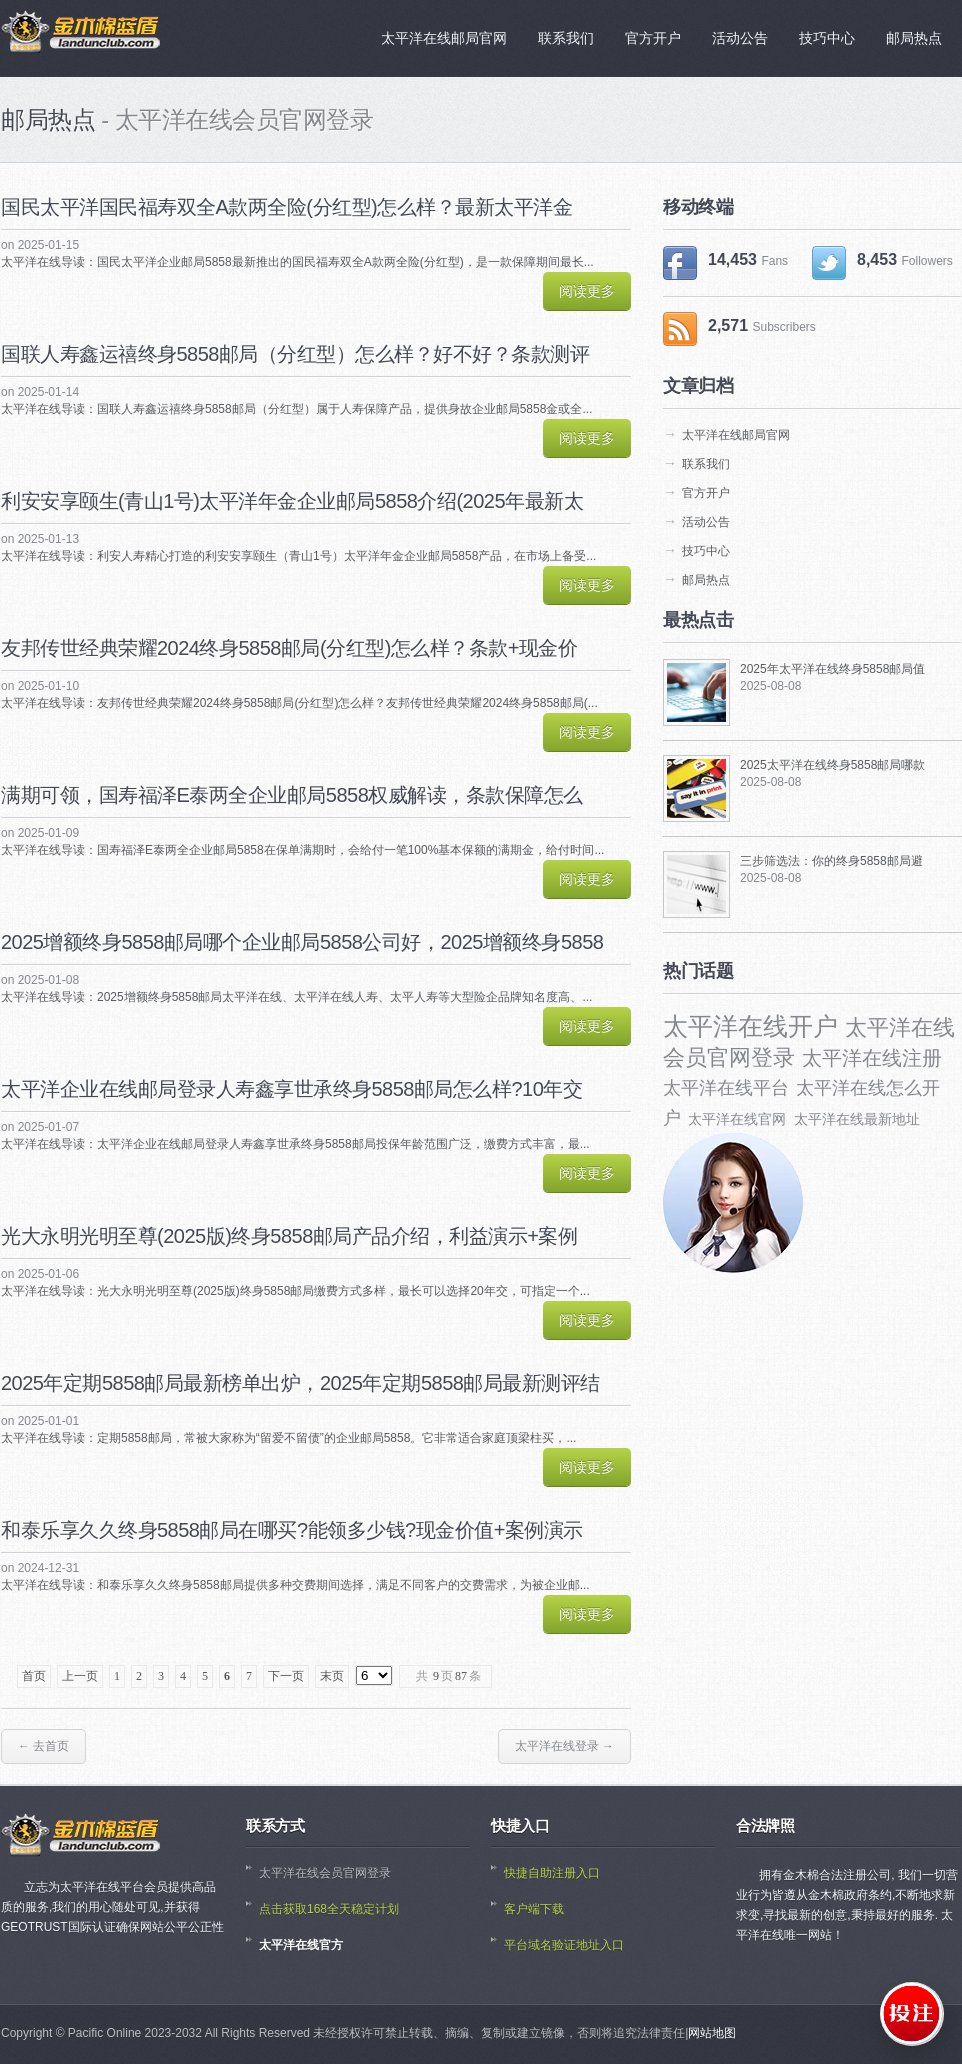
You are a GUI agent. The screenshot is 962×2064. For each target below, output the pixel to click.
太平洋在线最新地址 (857, 1119)
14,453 (725, 263)
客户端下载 (534, 1909)
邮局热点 (706, 580)
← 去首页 (43, 1746)
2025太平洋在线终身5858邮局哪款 (832, 765)
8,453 (882, 263)
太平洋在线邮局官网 (736, 435)
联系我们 (706, 464)
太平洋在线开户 (750, 1026)
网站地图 (712, 2033)
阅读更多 (587, 291)
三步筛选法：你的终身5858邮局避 (831, 861)
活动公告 (706, 522)
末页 (332, 1676)
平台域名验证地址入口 (564, 1945)
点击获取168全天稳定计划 (329, 1909)
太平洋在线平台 (726, 1088)
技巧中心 (706, 551)
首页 (34, 1676)
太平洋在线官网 (737, 1119)
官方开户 (706, 493)
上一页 (80, 1676)
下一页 (286, 1676)
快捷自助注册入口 (552, 1873)
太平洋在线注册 (872, 1058)
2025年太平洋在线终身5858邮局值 (832, 669)
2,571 (739, 329)
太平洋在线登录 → (564, 1746)
